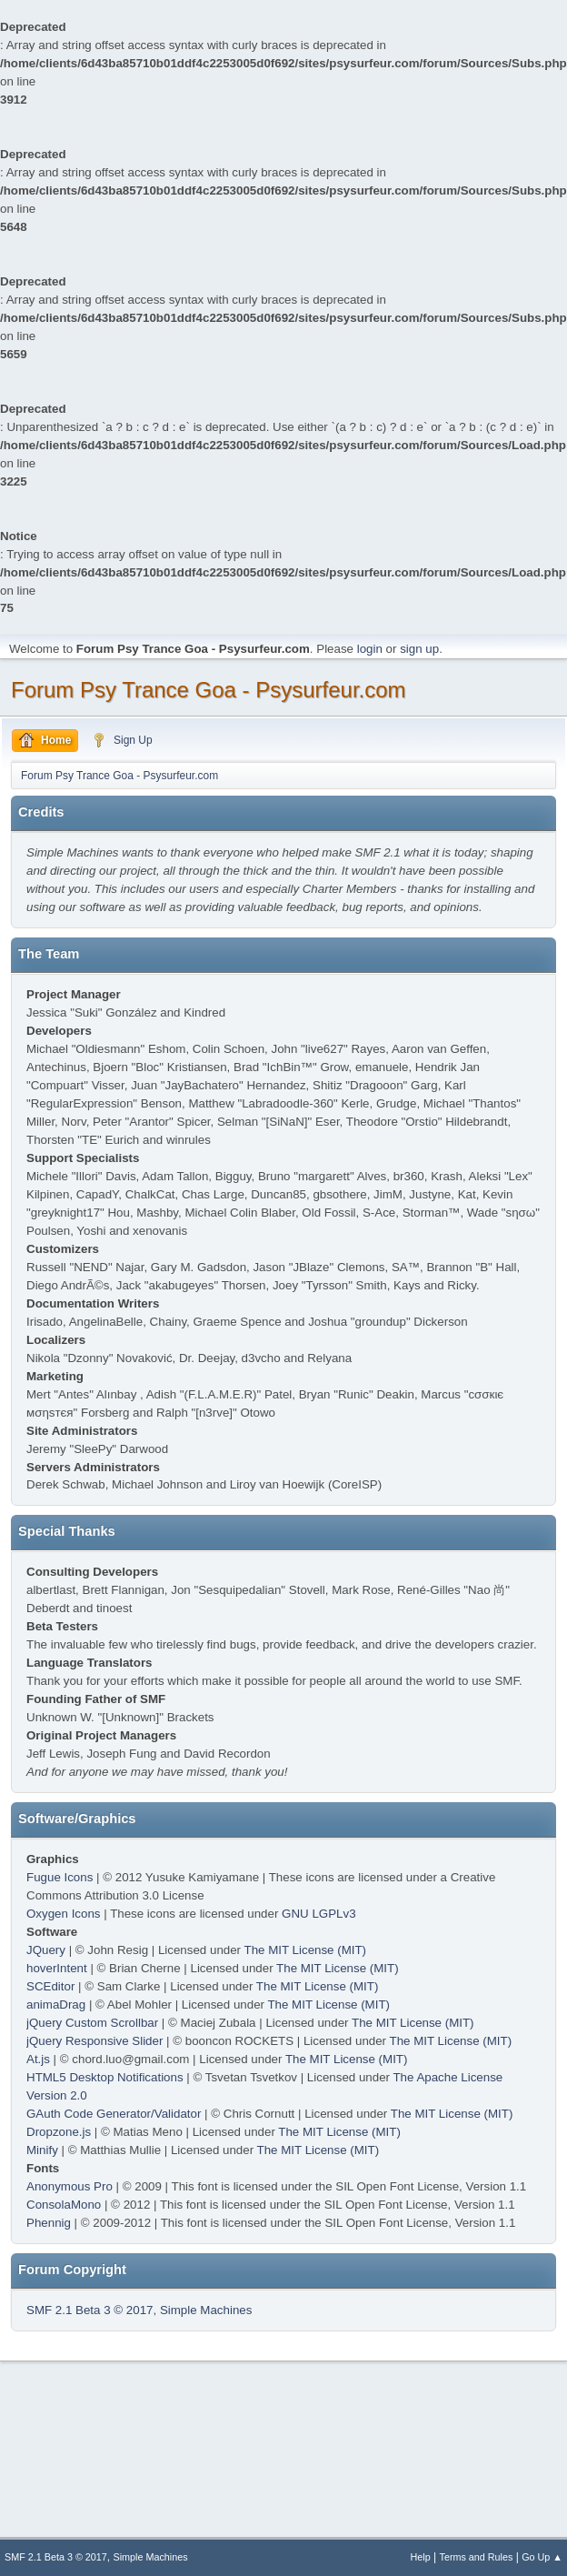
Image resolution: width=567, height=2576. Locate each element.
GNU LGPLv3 (318, 1913)
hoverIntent (56, 1968)
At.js (38, 2059)
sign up (419, 649)
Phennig (48, 2223)
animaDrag (55, 2004)
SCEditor (50, 1986)
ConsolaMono (63, 2204)
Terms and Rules (476, 2556)
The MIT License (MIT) (305, 1950)
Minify (42, 2150)
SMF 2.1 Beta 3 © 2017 (89, 2310)
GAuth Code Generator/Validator (113, 2113)
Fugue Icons (59, 1877)
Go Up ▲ (542, 2556)
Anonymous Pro (69, 2186)
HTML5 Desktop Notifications (105, 2077)
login (370, 649)
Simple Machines (206, 2310)
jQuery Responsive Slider (94, 2041)
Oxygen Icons (63, 1913)
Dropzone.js (58, 2132)
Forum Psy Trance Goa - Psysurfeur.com (208, 689)
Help (421, 2556)
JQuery (45, 1950)
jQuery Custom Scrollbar (92, 2023)
